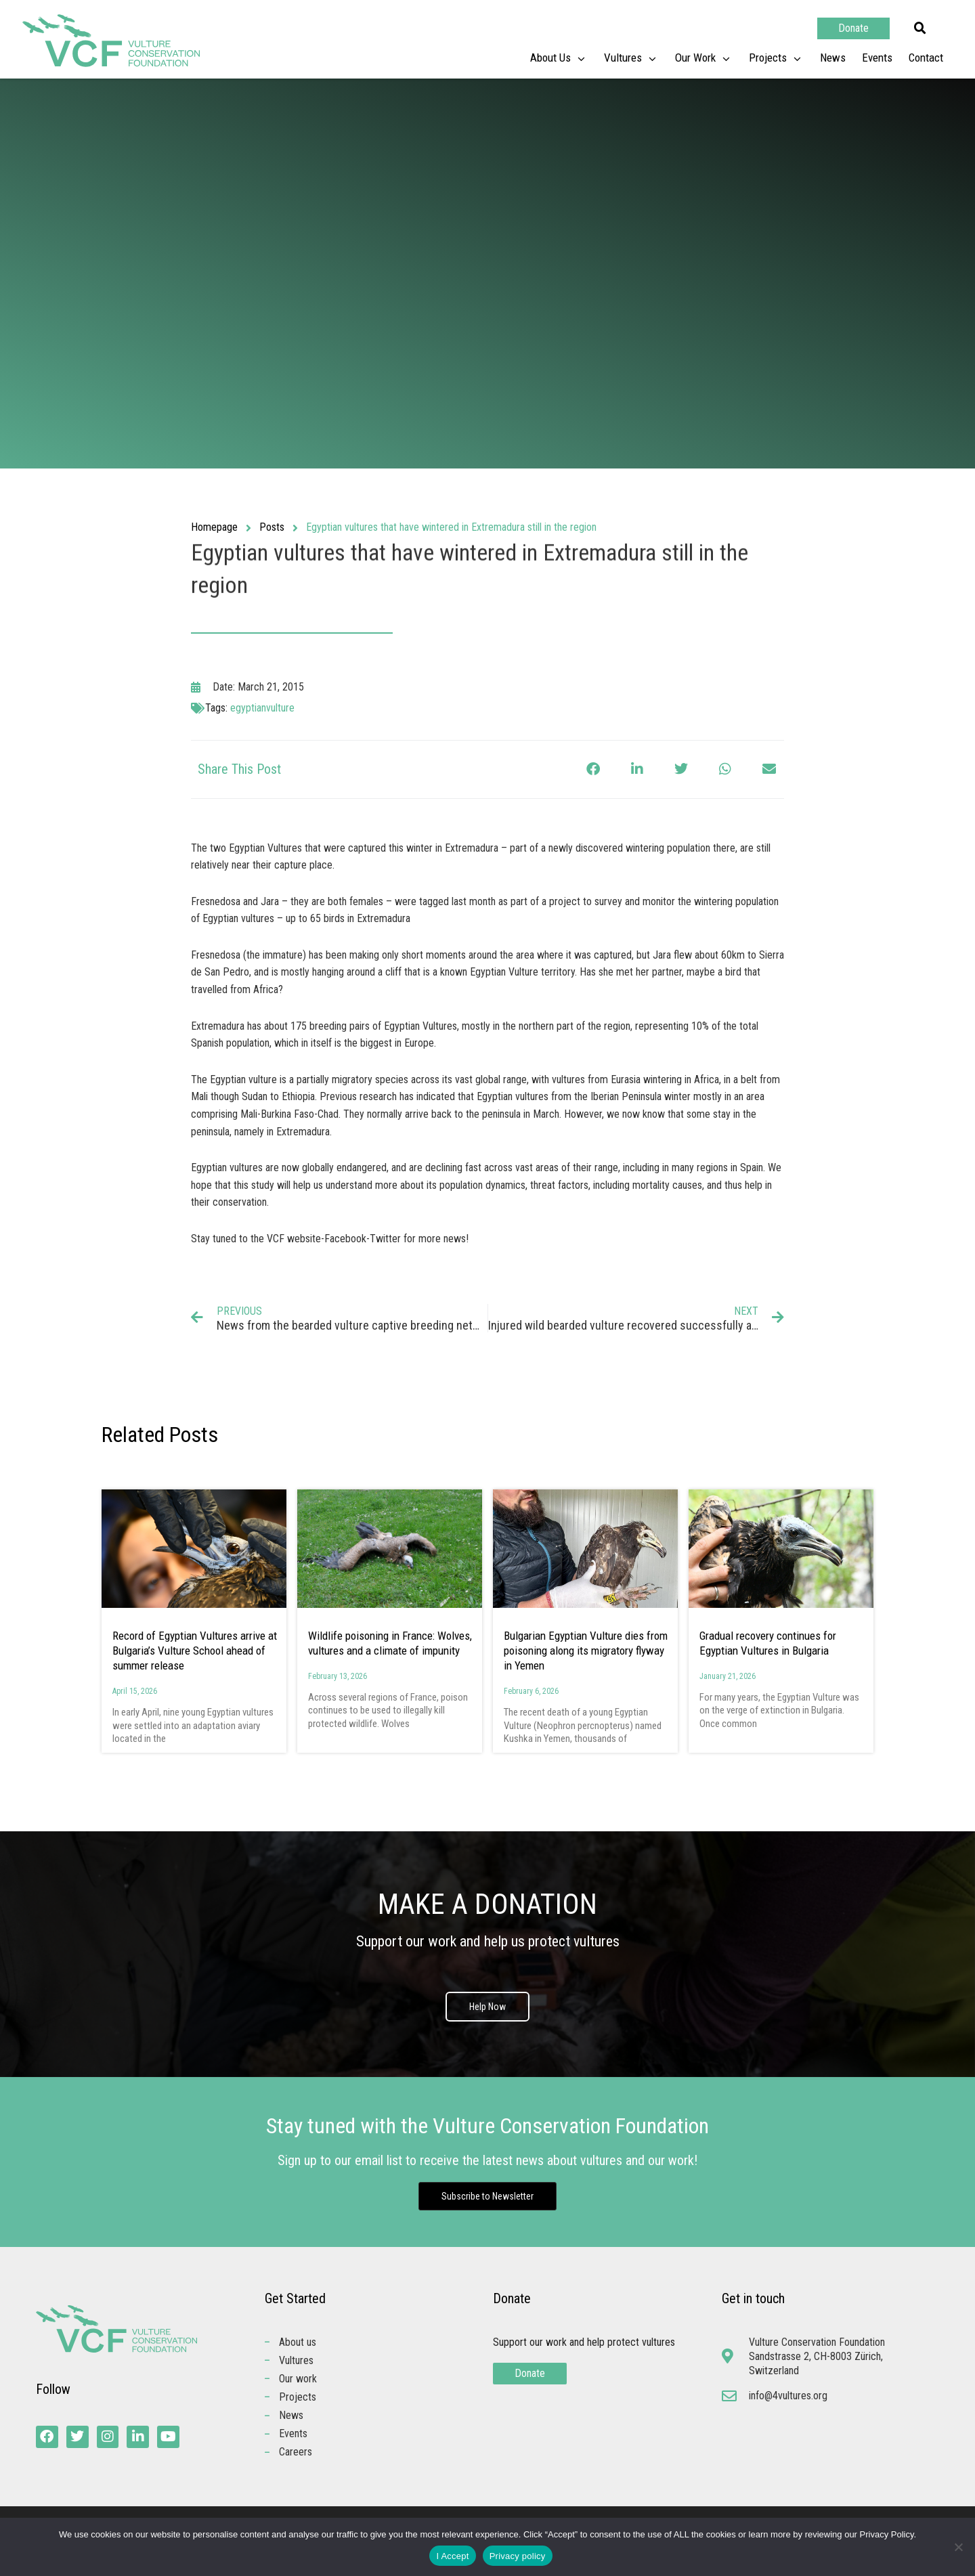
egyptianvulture (262, 707)
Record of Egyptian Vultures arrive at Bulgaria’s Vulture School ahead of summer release (194, 1650)
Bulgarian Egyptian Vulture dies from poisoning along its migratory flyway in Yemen (586, 1650)
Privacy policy (518, 2556)
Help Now (487, 2006)
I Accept (452, 2556)
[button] (920, 28)
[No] (958, 2547)
